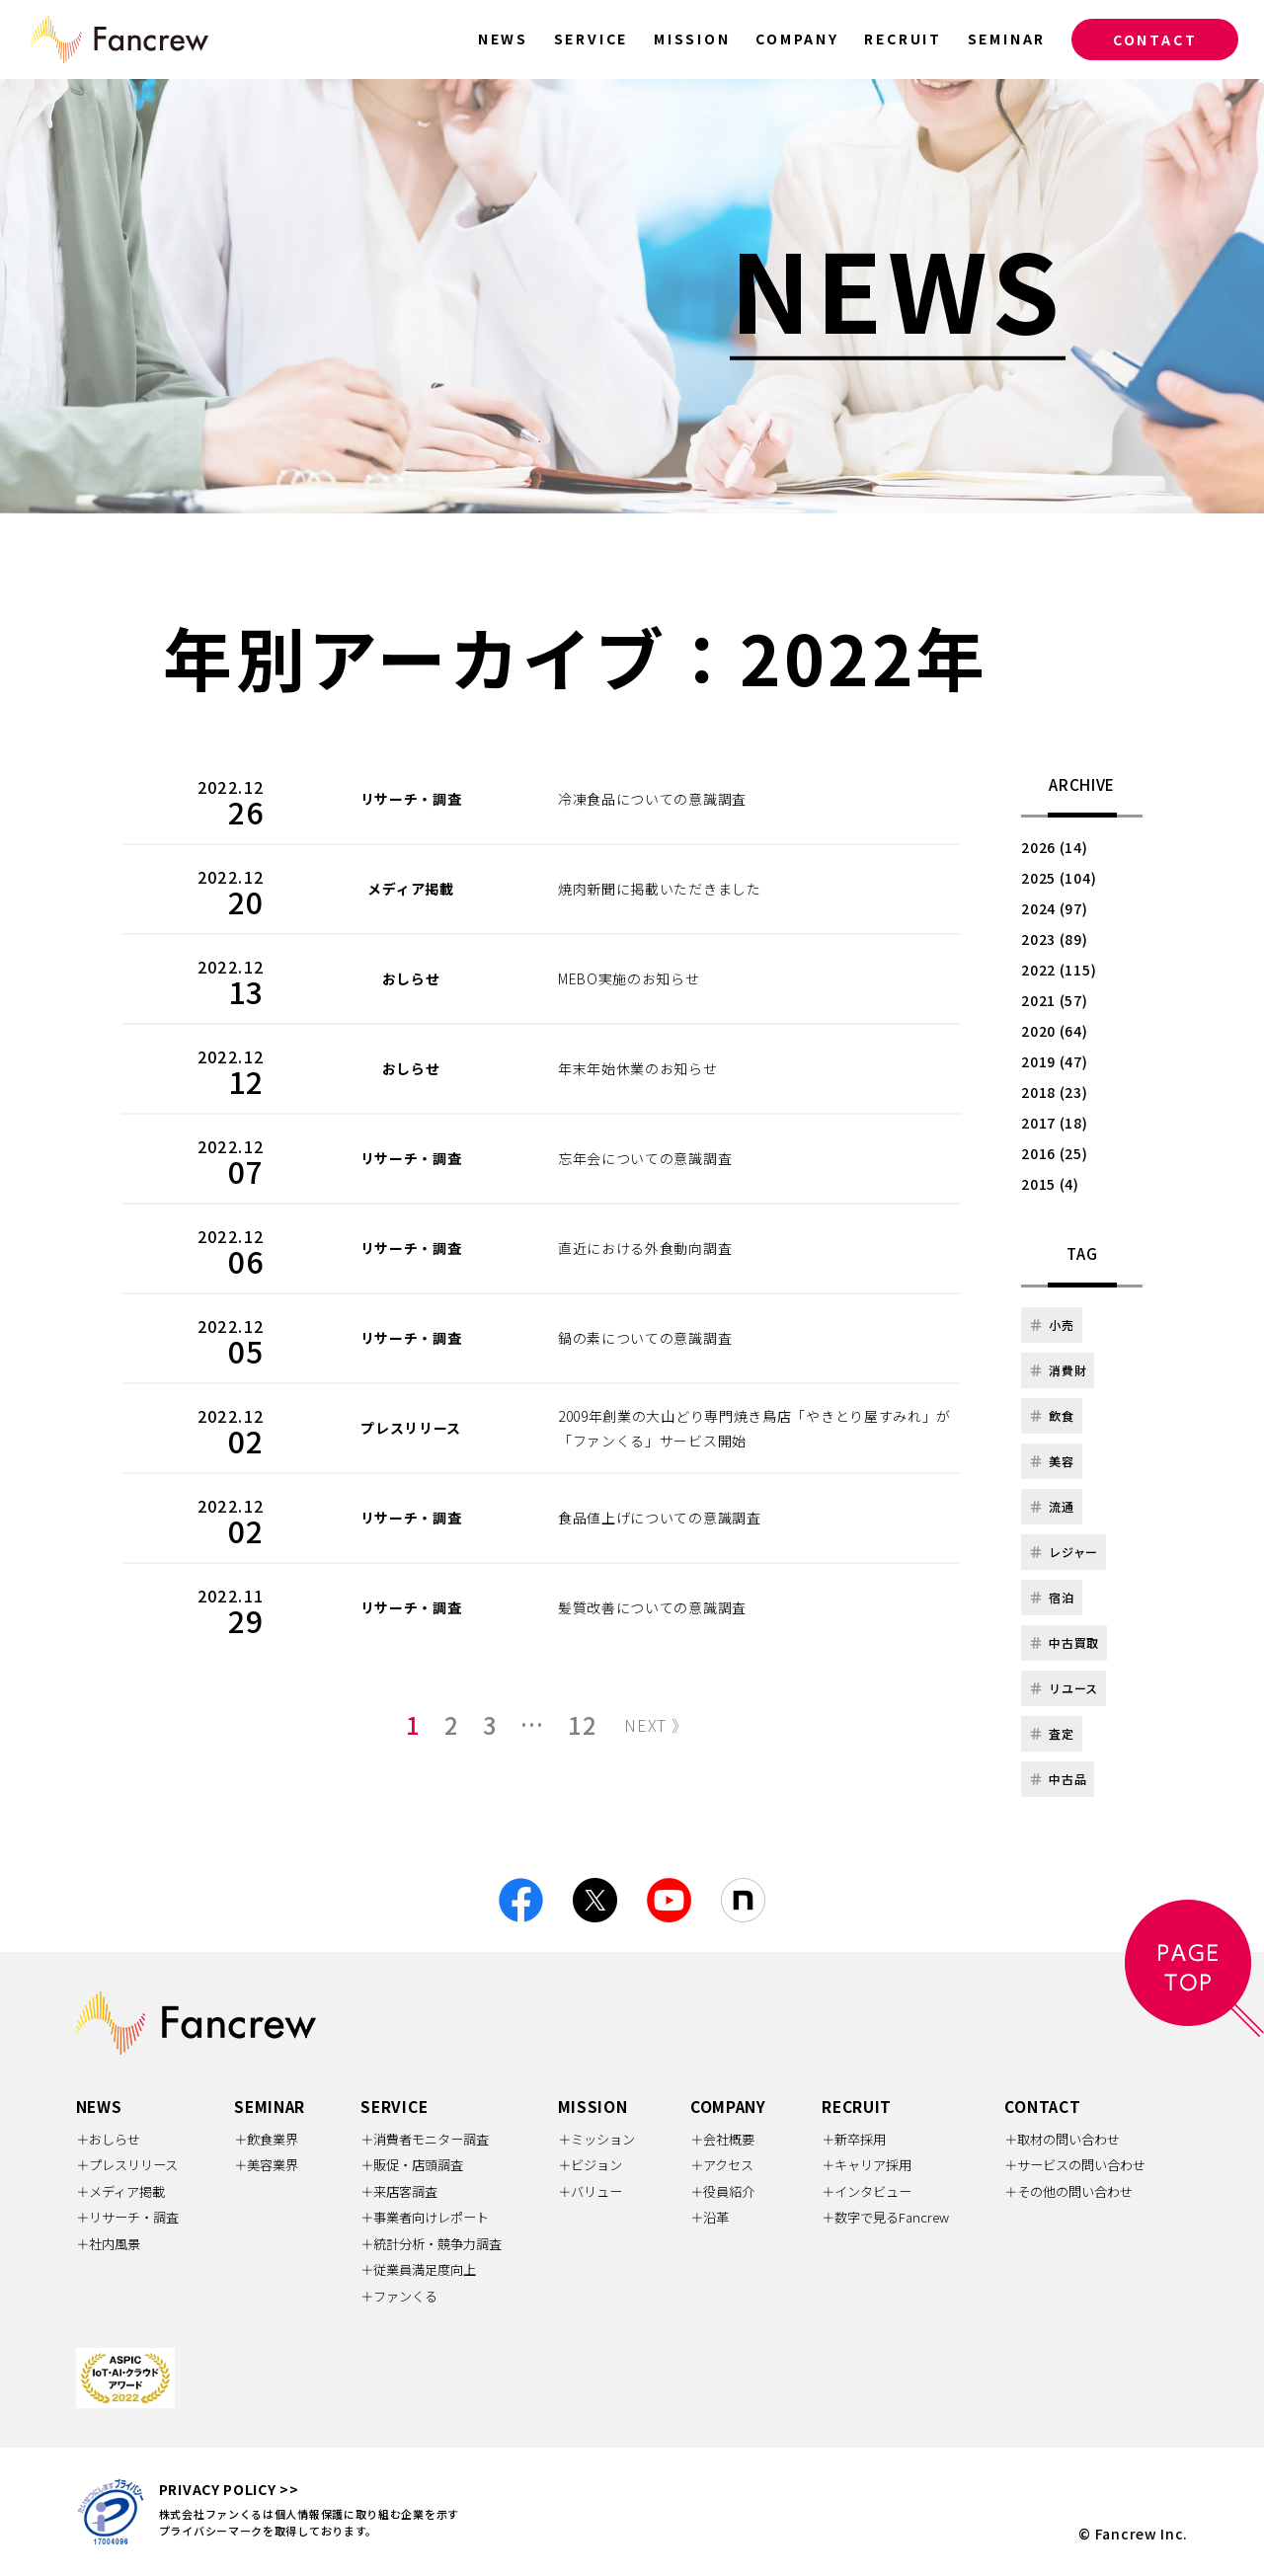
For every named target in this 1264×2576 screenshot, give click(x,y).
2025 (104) (1058, 878)
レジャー (1063, 1551)
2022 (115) (1058, 969)
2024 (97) (1054, 908)
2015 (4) (1050, 1184)
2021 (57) (1054, 1000)
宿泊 (1051, 1597)
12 (582, 1725)
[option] (632, 296)
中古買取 (1064, 1642)
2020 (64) (1054, 1031)
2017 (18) (1054, 1122)
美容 (1051, 1460)
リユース (1063, 1687)
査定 (1051, 1733)
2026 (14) (1054, 847)
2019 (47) (1054, 1061)
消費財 (1057, 1370)
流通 (1051, 1506)
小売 (1051, 1324)
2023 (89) (1054, 939)
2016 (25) (1054, 1153)
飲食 (1051, 1415)
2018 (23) (1054, 1092)
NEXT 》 (655, 1725)
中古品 (1057, 1778)
